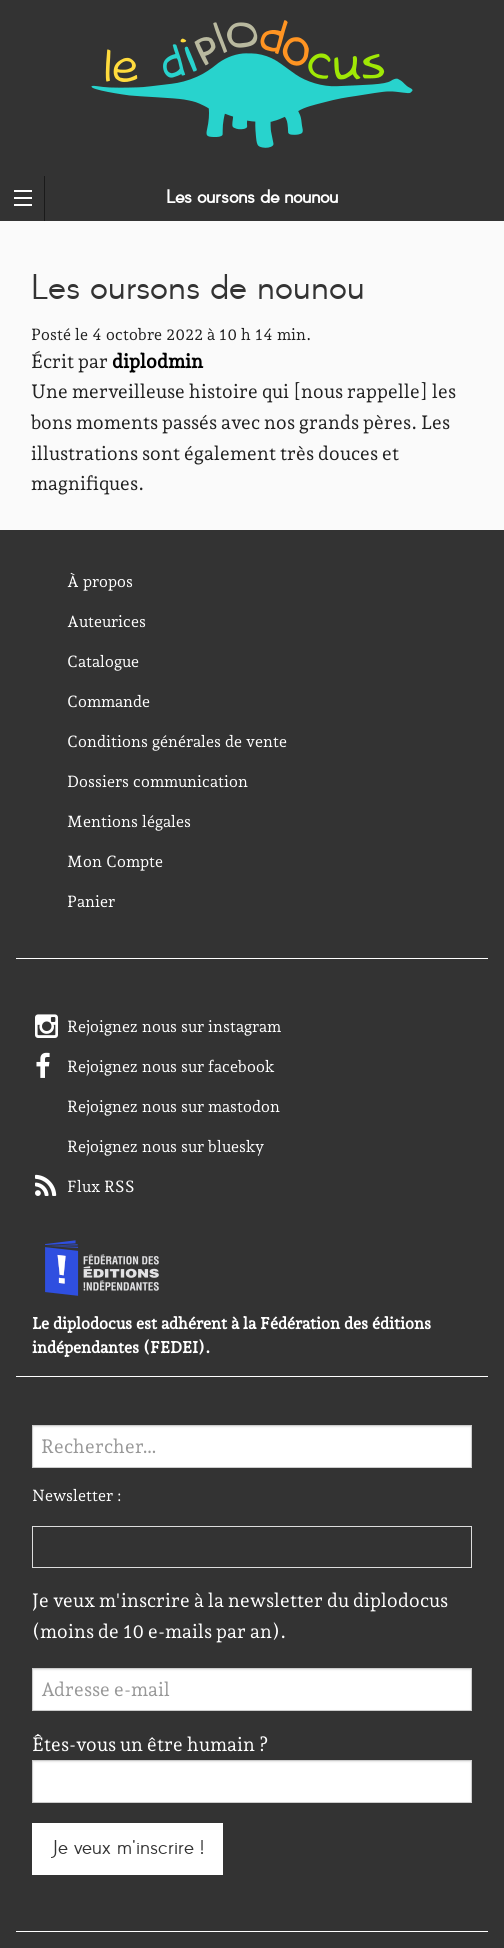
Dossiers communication (157, 781)
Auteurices (106, 621)
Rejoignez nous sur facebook (171, 1066)
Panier (91, 901)
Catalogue (103, 661)
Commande (108, 701)
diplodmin (157, 361)
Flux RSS (101, 1186)
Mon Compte (115, 861)
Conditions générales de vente (177, 741)
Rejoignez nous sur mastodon (173, 1106)
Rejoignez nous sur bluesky (165, 1146)
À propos (100, 581)
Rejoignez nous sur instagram (174, 1026)
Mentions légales (129, 821)
